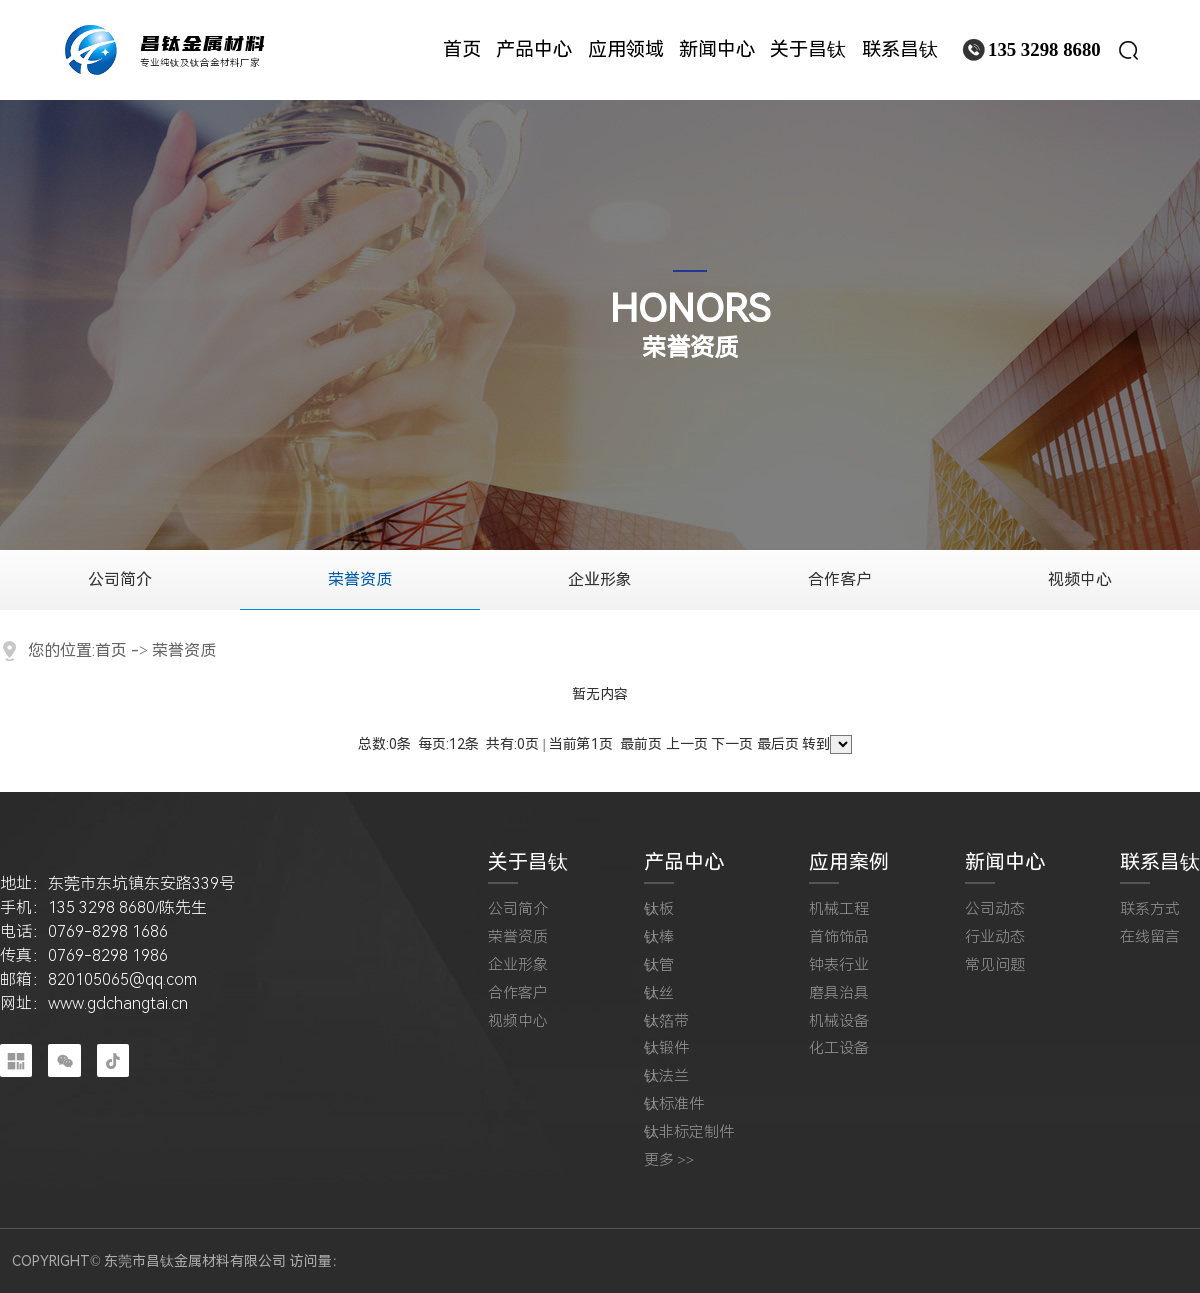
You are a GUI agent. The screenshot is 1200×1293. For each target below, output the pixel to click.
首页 (111, 650)
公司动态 (995, 909)
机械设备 (839, 1021)
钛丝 (659, 993)
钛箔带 (666, 1021)
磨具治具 (839, 993)
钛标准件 (674, 1104)
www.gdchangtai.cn (118, 1003)
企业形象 (600, 579)
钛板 (659, 909)
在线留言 (1150, 937)
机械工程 (839, 909)
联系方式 (1150, 909)
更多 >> (669, 1160)
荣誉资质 (360, 579)
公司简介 (120, 579)
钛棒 (659, 937)
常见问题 (995, 965)
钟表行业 (839, 965)
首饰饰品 (839, 937)
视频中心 (1080, 579)
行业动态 (995, 937)
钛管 (659, 965)
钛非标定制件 (689, 1132)
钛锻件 (666, 1048)
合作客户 (840, 579)
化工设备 (839, 1048)
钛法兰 (666, 1076)
